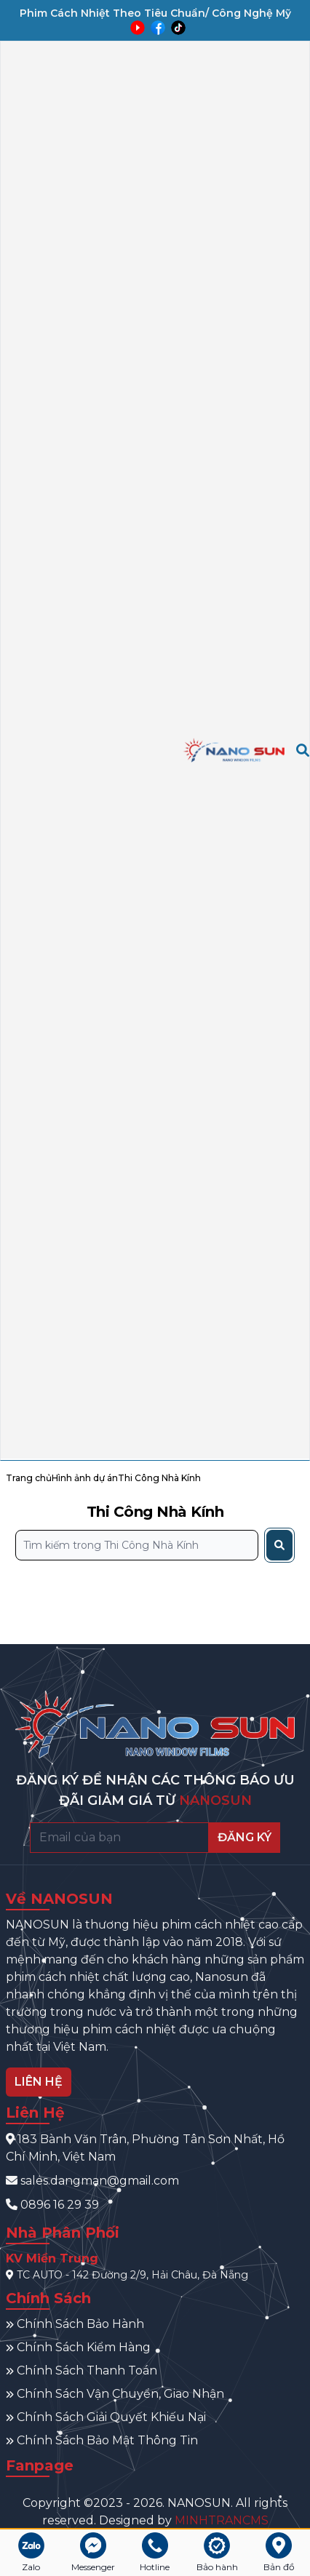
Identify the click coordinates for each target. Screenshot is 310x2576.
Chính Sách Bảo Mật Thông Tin (102, 2440)
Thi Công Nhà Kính (159, 1477)
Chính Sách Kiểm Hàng (78, 2347)
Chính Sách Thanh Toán (81, 2370)
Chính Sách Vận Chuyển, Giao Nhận (115, 2394)
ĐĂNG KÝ (244, 1837)
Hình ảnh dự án (85, 1477)
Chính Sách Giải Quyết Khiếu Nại (106, 2417)
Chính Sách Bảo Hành (75, 2324)
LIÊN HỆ (39, 2082)
